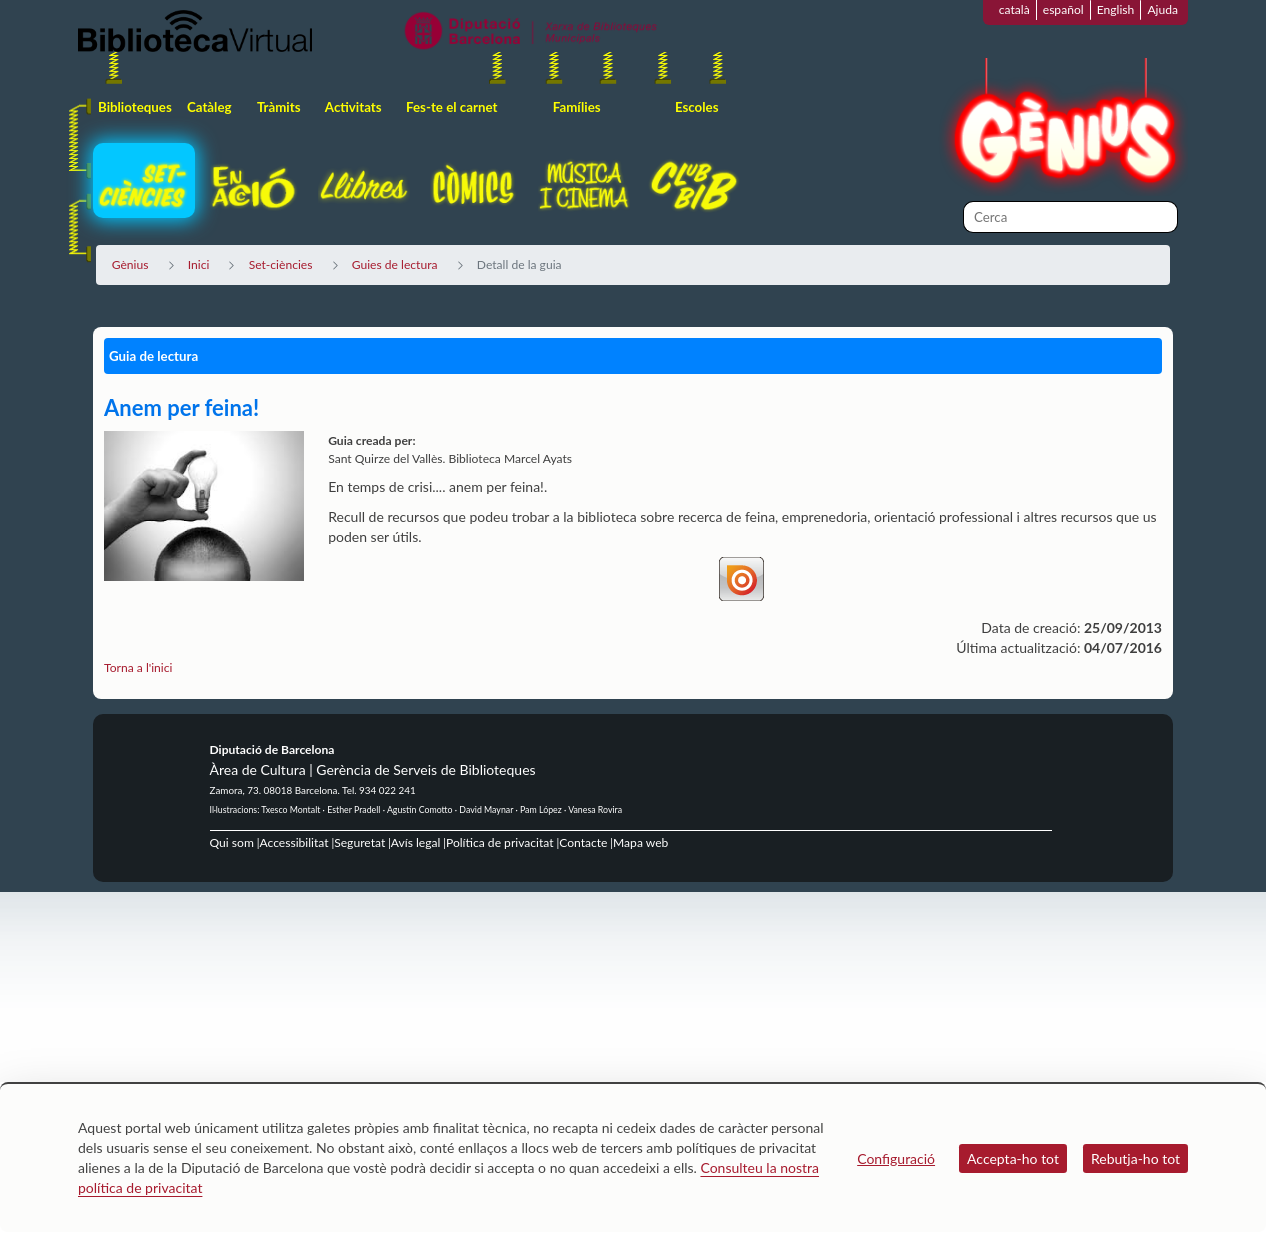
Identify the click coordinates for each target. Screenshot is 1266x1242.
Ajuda (1162, 9)
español (1063, 9)
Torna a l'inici (138, 667)
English (1116, 9)
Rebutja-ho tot (1135, 1158)
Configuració (896, 1158)
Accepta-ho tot (1013, 1158)
